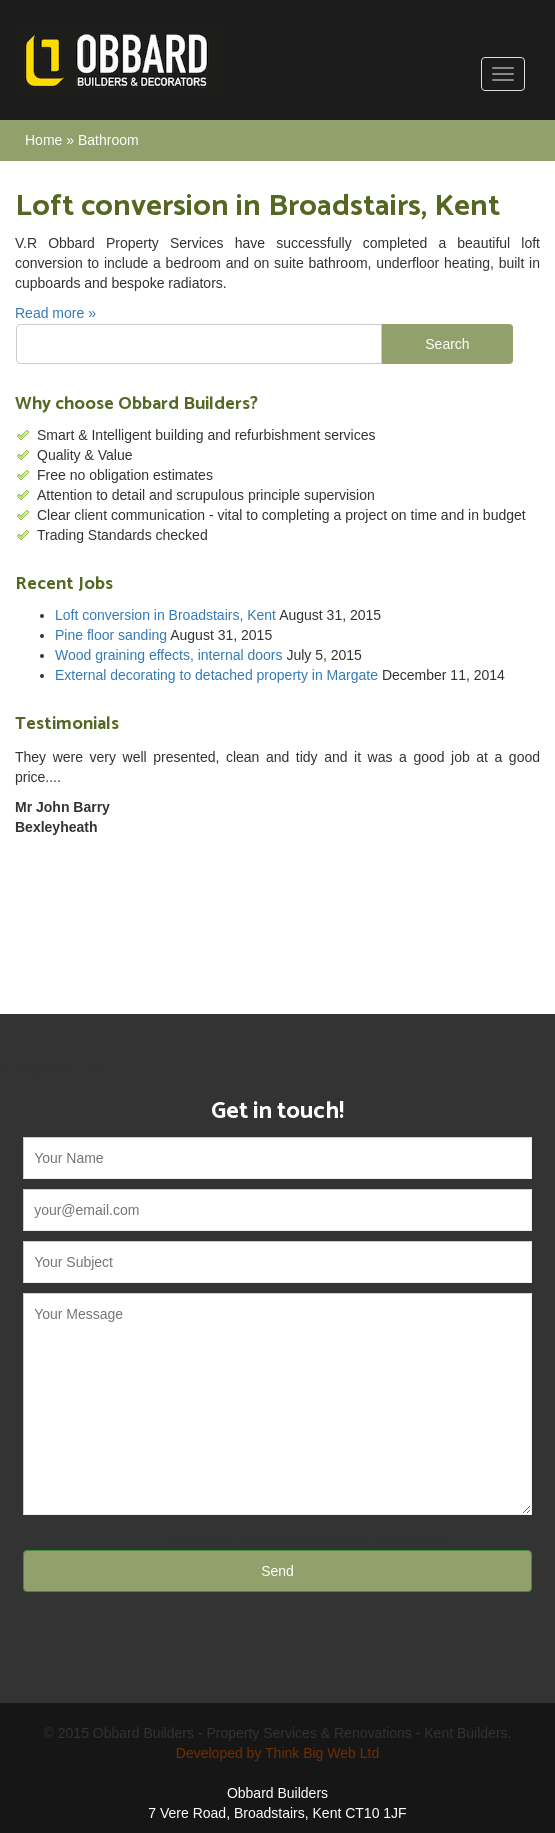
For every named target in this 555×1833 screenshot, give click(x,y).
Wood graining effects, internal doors (169, 655)
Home (43, 140)
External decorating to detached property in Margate (216, 675)
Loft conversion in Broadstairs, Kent (165, 615)
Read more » (55, 313)
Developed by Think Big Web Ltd (277, 1753)
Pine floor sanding (111, 635)
